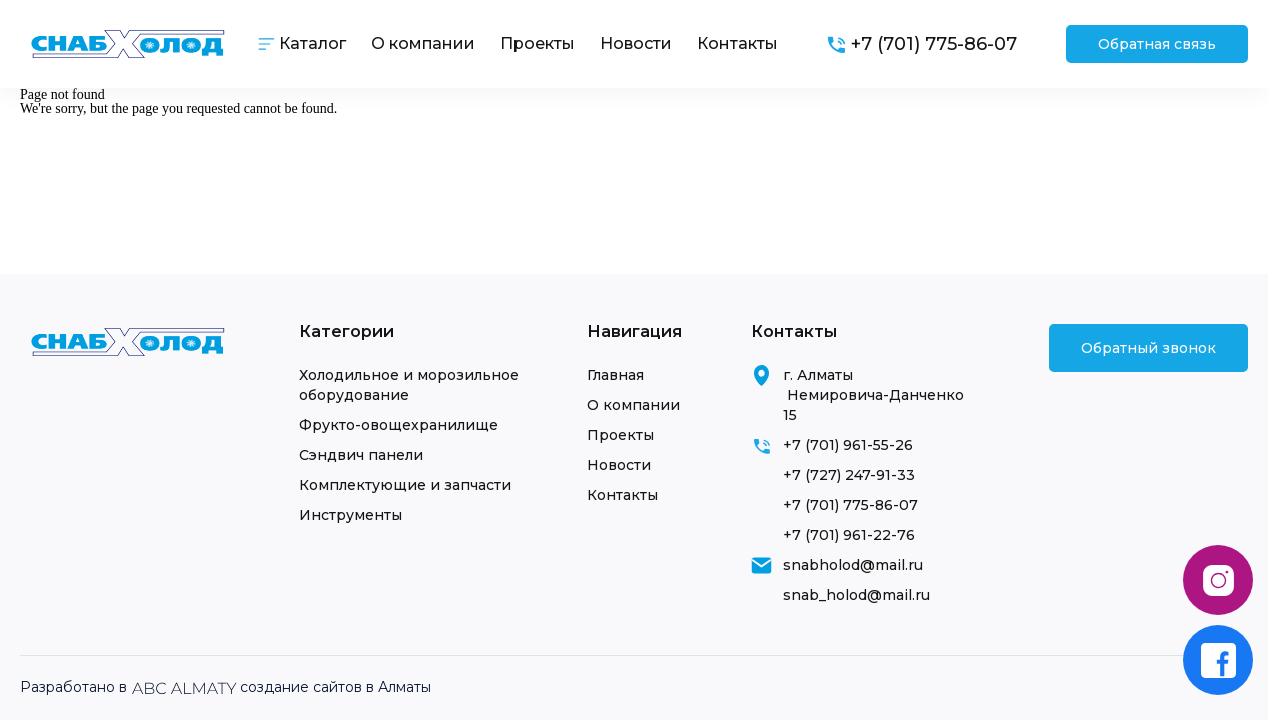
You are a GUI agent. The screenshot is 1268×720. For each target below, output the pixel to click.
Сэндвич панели (361, 455)
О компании (423, 43)
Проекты (537, 43)
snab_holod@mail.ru (856, 595)
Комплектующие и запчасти (405, 485)
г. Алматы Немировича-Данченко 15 (873, 395)
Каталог (312, 43)
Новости (636, 43)
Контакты (737, 43)
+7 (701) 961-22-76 (849, 535)
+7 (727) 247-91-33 (849, 475)
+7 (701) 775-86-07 (850, 505)
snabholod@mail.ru (853, 565)
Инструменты (350, 515)
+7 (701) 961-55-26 (848, 445)
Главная (615, 375)
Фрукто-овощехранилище (398, 425)
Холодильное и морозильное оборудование (409, 385)
